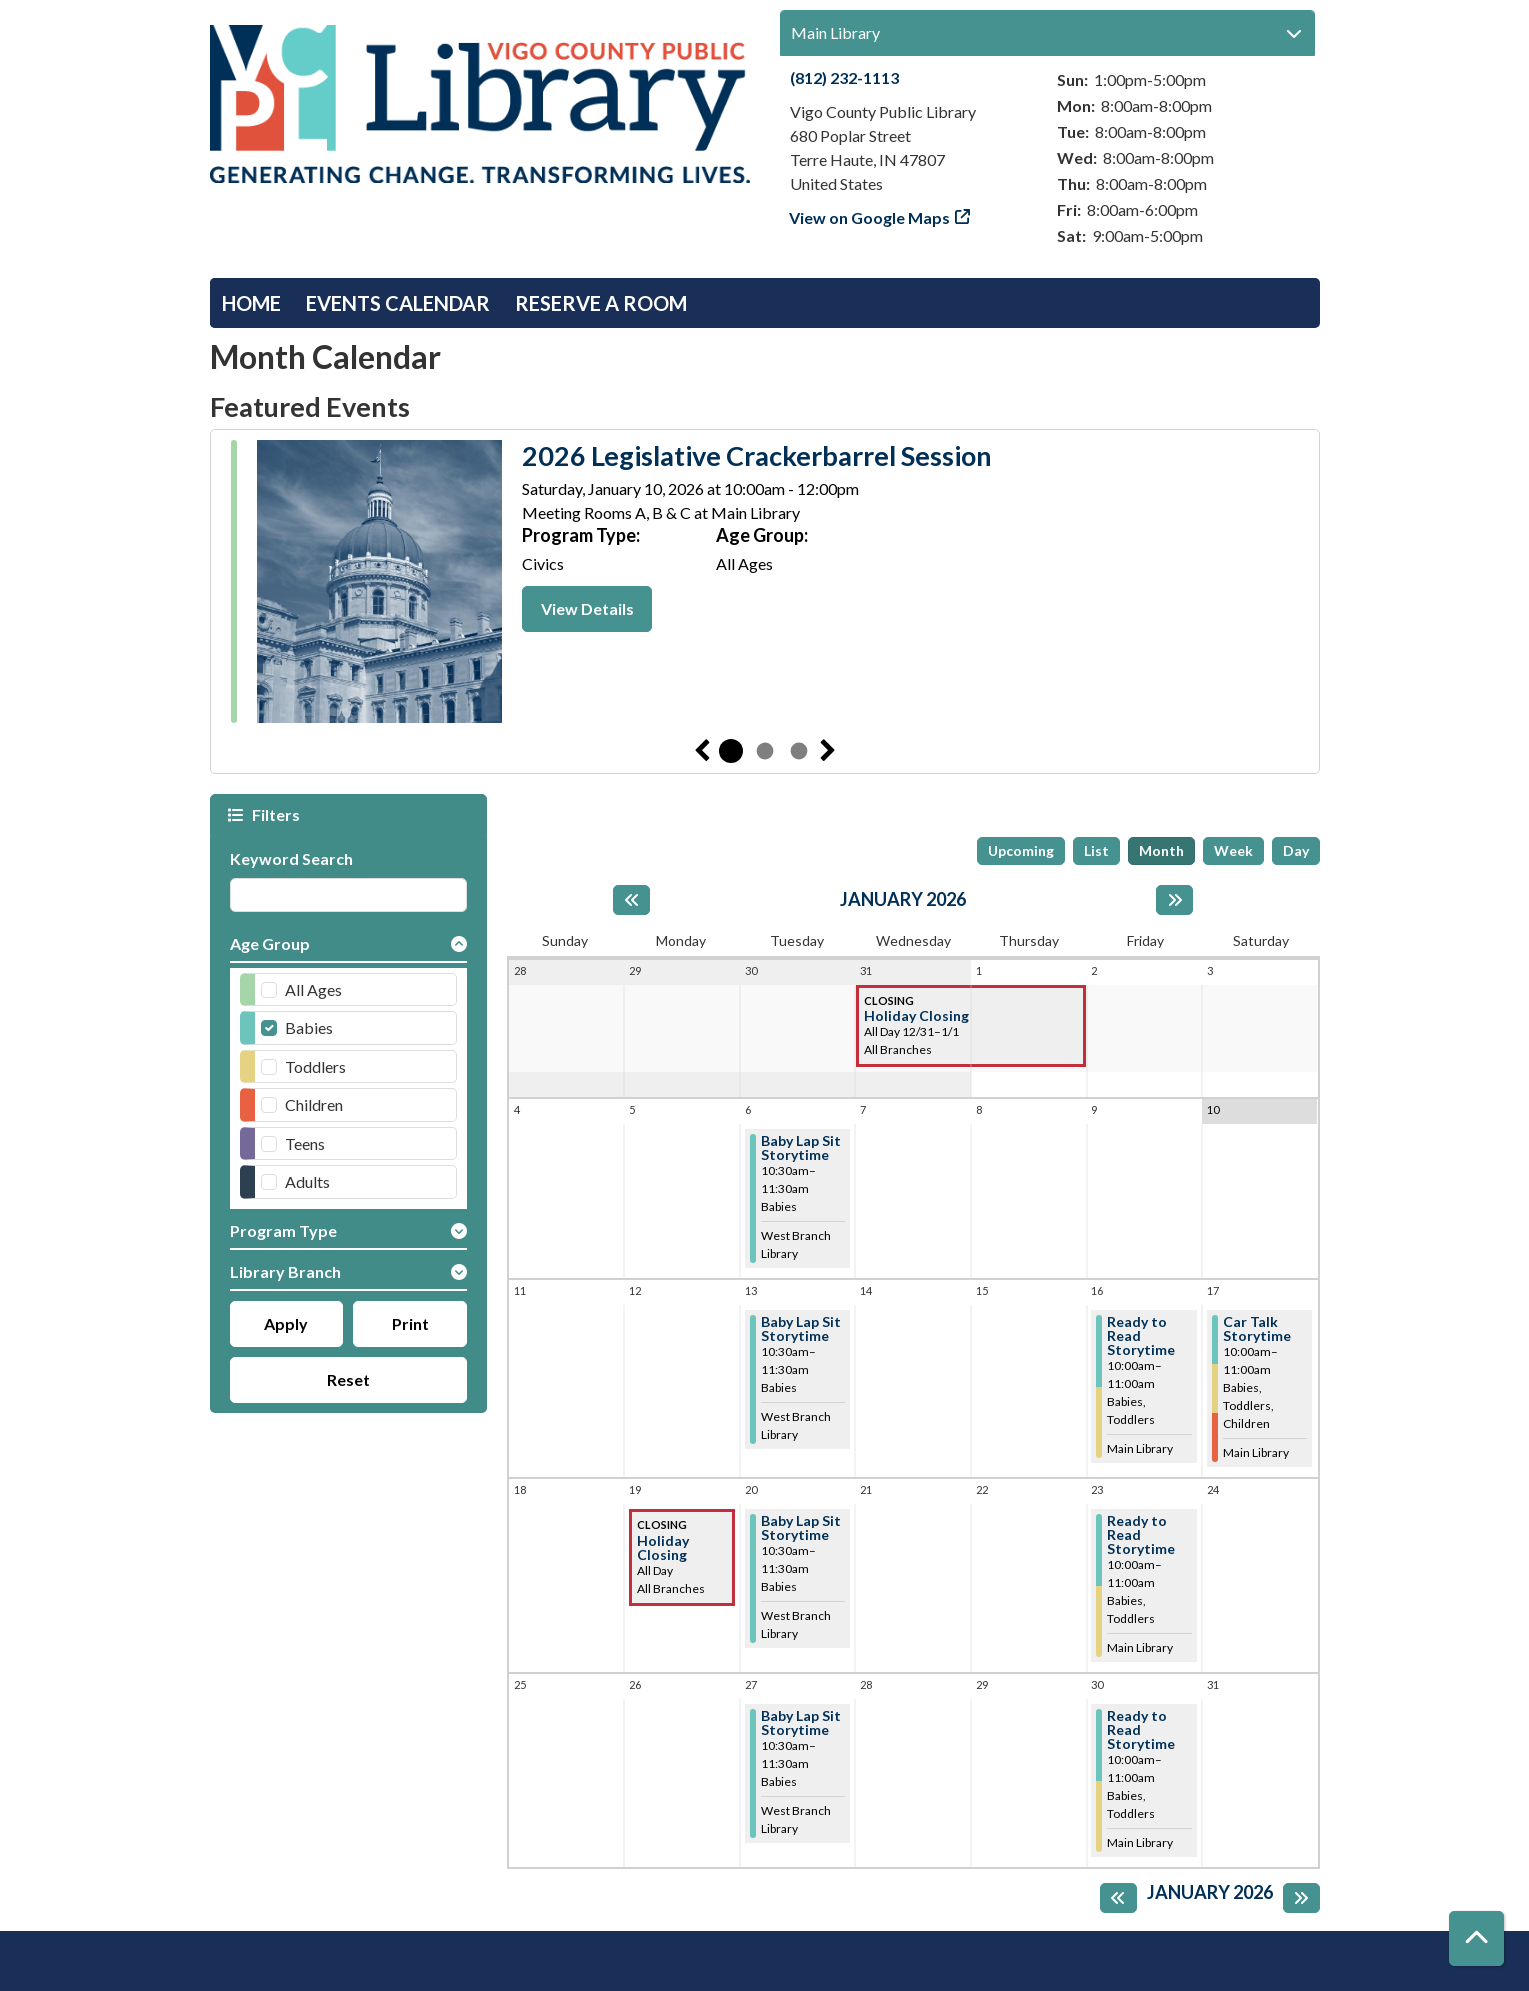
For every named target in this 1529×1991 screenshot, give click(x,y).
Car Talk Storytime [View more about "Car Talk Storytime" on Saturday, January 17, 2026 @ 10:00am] (1257, 1329)
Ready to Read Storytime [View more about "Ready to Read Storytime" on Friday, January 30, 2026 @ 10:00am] (1141, 1730)
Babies (309, 1027)
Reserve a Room (601, 303)
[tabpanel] (765, 584)
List (1096, 850)
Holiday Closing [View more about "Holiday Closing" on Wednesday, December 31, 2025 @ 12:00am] (916, 1016)
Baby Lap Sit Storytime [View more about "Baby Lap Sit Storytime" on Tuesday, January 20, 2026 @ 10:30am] (801, 1528)
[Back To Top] (1476, 1938)
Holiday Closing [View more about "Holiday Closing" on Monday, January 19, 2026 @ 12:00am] (663, 1548)
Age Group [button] (270, 943)
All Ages (313, 989)
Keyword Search (291, 858)
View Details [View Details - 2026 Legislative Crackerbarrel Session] (587, 608)
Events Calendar (398, 303)
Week (1233, 850)
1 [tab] (731, 751)
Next (828, 751)
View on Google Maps (870, 217)
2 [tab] (765, 751)
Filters (274, 814)
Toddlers (315, 1066)
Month (1161, 850)
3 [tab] (799, 751)
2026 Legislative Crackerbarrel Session (757, 456)
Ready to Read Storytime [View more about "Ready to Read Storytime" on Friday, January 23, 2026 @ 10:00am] (1141, 1535)
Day (1296, 850)
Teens (305, 1143)
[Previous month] (631, 900)
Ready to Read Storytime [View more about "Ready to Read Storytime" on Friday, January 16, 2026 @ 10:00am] (1141, 1336)
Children (314, 1104)
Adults (307, 1181)
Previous (702, 751)
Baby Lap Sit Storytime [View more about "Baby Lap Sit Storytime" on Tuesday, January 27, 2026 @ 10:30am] (801, 1723)
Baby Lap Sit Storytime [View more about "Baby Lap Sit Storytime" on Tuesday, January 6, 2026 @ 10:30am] (801, 1148)
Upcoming (1021, 850)
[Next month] (1174, 900)
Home (251, 303)
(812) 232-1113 (844, 77)
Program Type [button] (283, 1230)
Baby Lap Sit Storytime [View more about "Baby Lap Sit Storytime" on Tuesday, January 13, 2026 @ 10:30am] (801, 1329)
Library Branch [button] (285, 1271)
